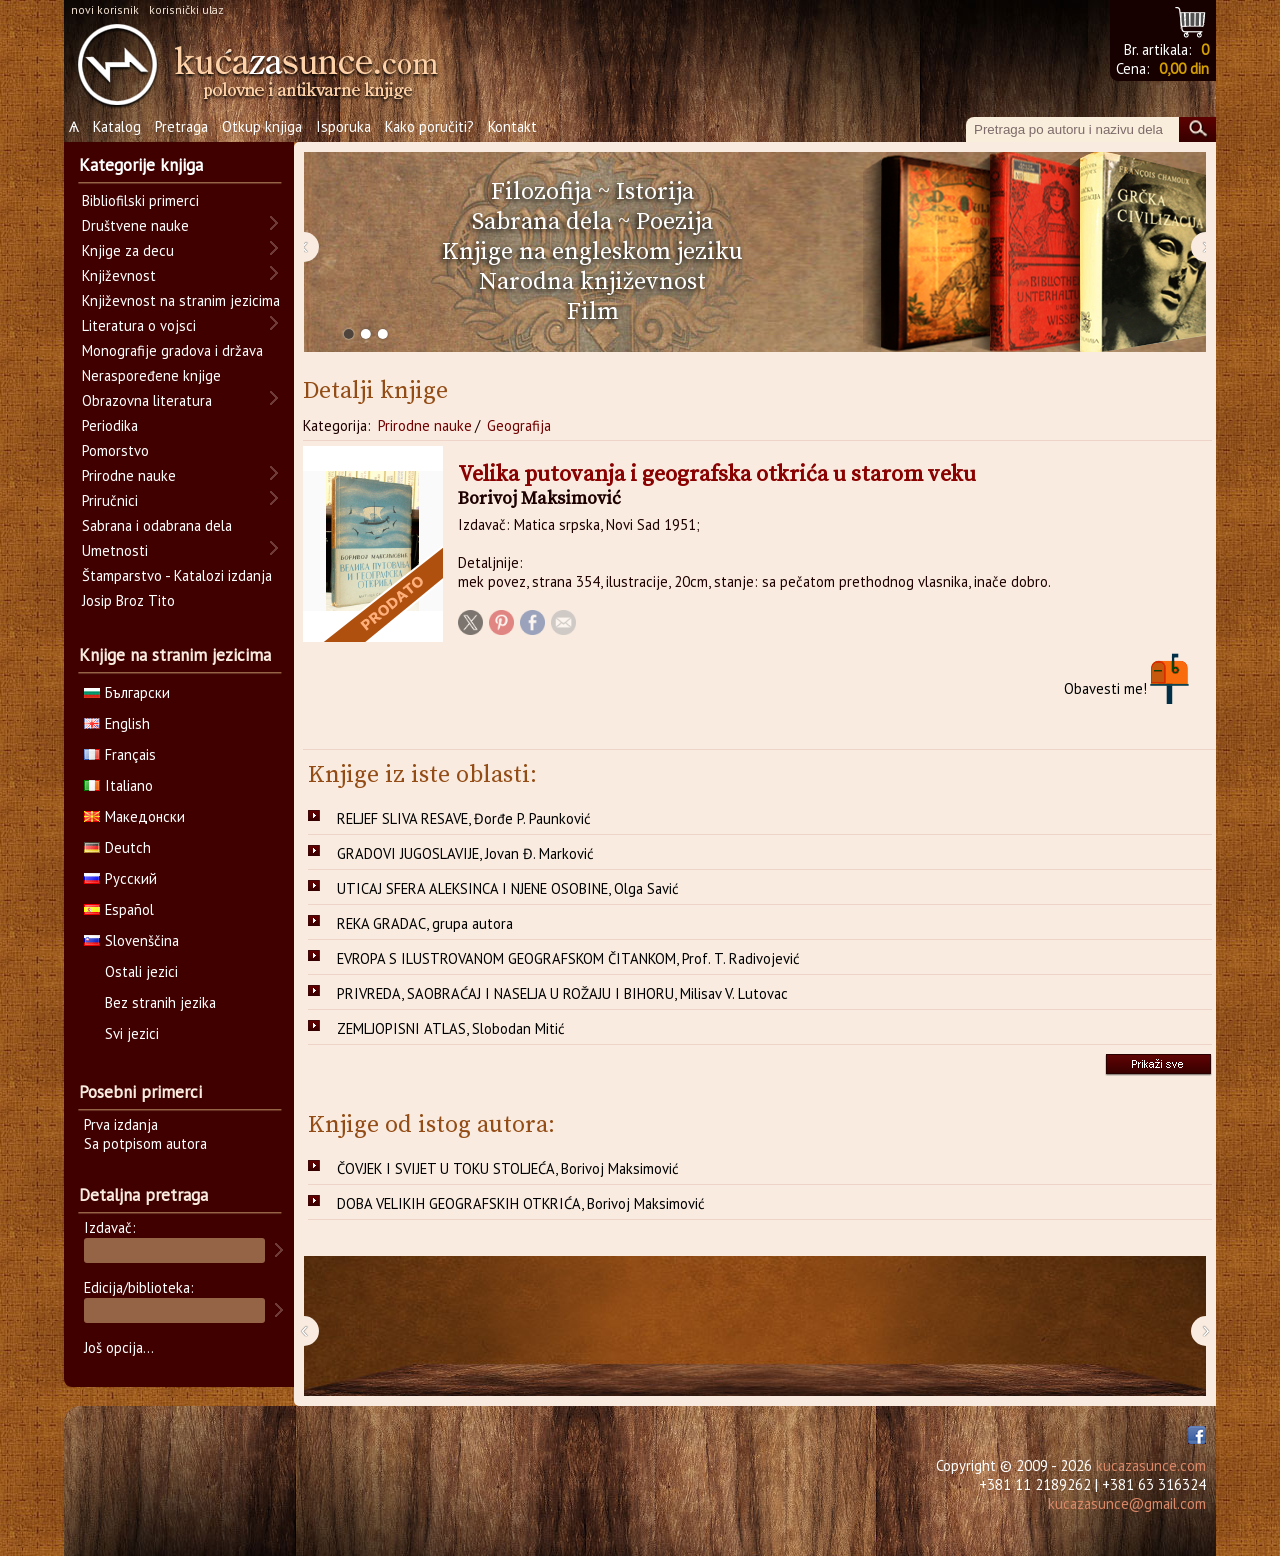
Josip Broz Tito (128, 600)
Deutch (117, 847)
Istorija (655, 192)
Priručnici (110, 500)
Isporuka (343, 126)
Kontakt (512, 126)
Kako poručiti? (429, 126)
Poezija (674, 222)
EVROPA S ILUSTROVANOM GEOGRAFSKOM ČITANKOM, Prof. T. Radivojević (568, 958)
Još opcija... (119, 1347)
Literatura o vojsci (139, 325)
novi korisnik (105, 9)
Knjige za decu (128, 250)
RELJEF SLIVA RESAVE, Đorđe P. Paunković (464, 818)
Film (593, 312)
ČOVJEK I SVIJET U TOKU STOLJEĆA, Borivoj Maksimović (508, 1168)
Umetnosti (115, 550)
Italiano (118, 785)
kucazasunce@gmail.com (1127, 1503)
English (117, 723)
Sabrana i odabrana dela (157, 525)
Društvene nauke (135, 225)
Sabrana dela (542, 222)
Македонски (134, 816)
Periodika (110, 425)
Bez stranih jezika (160, 1002)
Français (120, 754)
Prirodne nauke (425, 425)
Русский (120, 878)
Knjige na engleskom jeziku (592, 252)
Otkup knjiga (262, 126)
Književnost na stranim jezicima (181, 300)
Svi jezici (132, 1033)
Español (119, 909)
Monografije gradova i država (172, 350)
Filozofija (541, 192)
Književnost (119, 275)
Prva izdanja (121, 1124)
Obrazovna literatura (147, 400)
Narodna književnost (592, 282)
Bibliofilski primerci (140, 200)
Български (127, 692)
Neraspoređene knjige (151, 375)
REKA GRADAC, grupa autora (425, 923)
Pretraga (181, 126)
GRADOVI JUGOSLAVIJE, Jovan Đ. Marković (465, 853)
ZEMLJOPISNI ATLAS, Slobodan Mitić (451, 1028)
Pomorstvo (115, 450)
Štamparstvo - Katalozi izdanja (177, 575)
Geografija (519, 425)
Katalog (117, 126)
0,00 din (1184, 68)
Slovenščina (131, 940)
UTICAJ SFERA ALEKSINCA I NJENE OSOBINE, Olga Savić (508, 888)
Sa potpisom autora (145, 1143)
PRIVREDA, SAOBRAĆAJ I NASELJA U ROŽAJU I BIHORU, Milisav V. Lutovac (562, 993)
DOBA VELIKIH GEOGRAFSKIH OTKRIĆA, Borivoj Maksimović (521, 1203)
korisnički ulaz (186, 9)
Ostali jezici (141, 971)
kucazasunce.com (1151, 1465)
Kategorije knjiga (141, 165)
